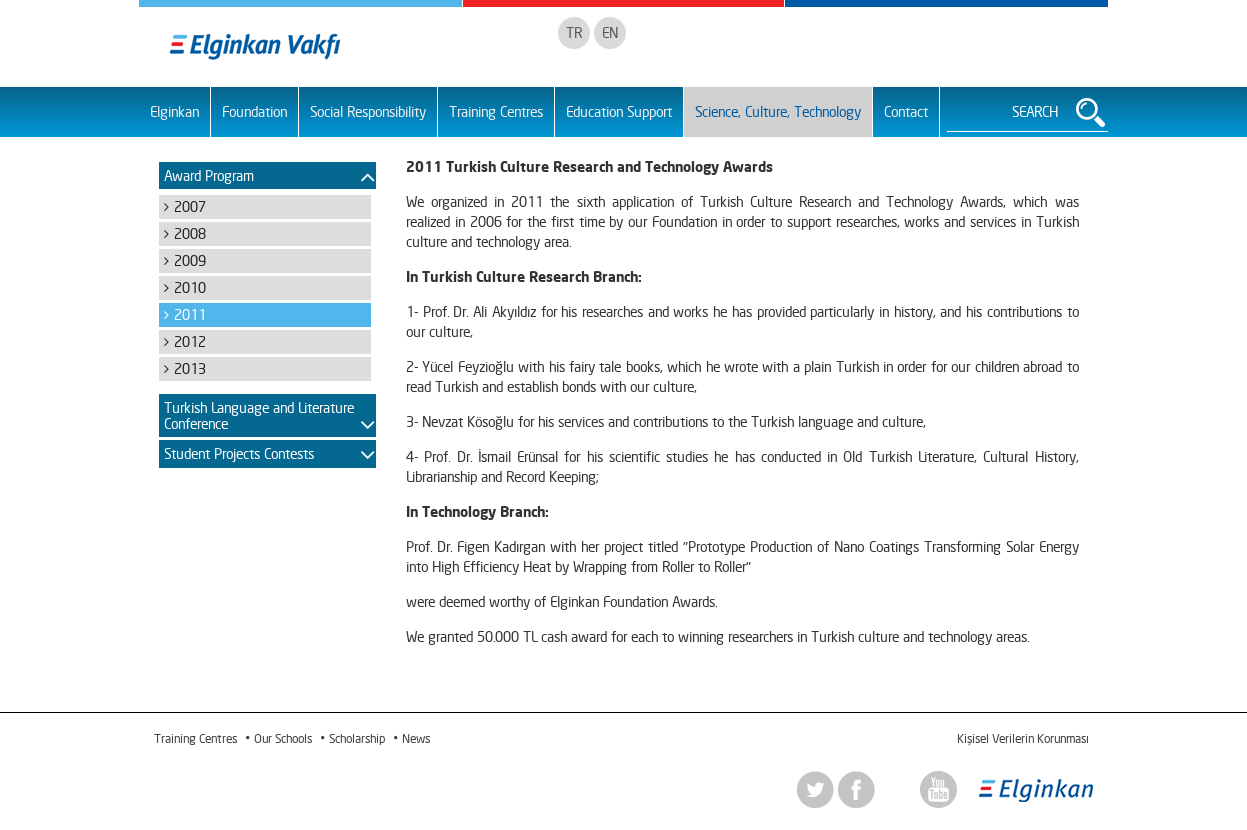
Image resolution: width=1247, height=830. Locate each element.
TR (574, 32)
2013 (190, 368)
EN (610, 32)
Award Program (209, 175)
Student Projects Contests (239, 453)
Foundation (254, 111)
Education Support (619, 111)
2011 (190, 314)
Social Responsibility (368, 111)
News (416, 738)
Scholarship (357, 738)
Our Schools (283, 738)
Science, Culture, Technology (778, 111)
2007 (190, 206)
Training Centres (496, 111)
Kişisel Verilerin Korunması (1022, 738)
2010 (190, 287)
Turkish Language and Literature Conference (259, 415)
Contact (906, 111)
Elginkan (174, 111)
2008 (190, 233)
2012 (190, 341)
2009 (190, 260)
